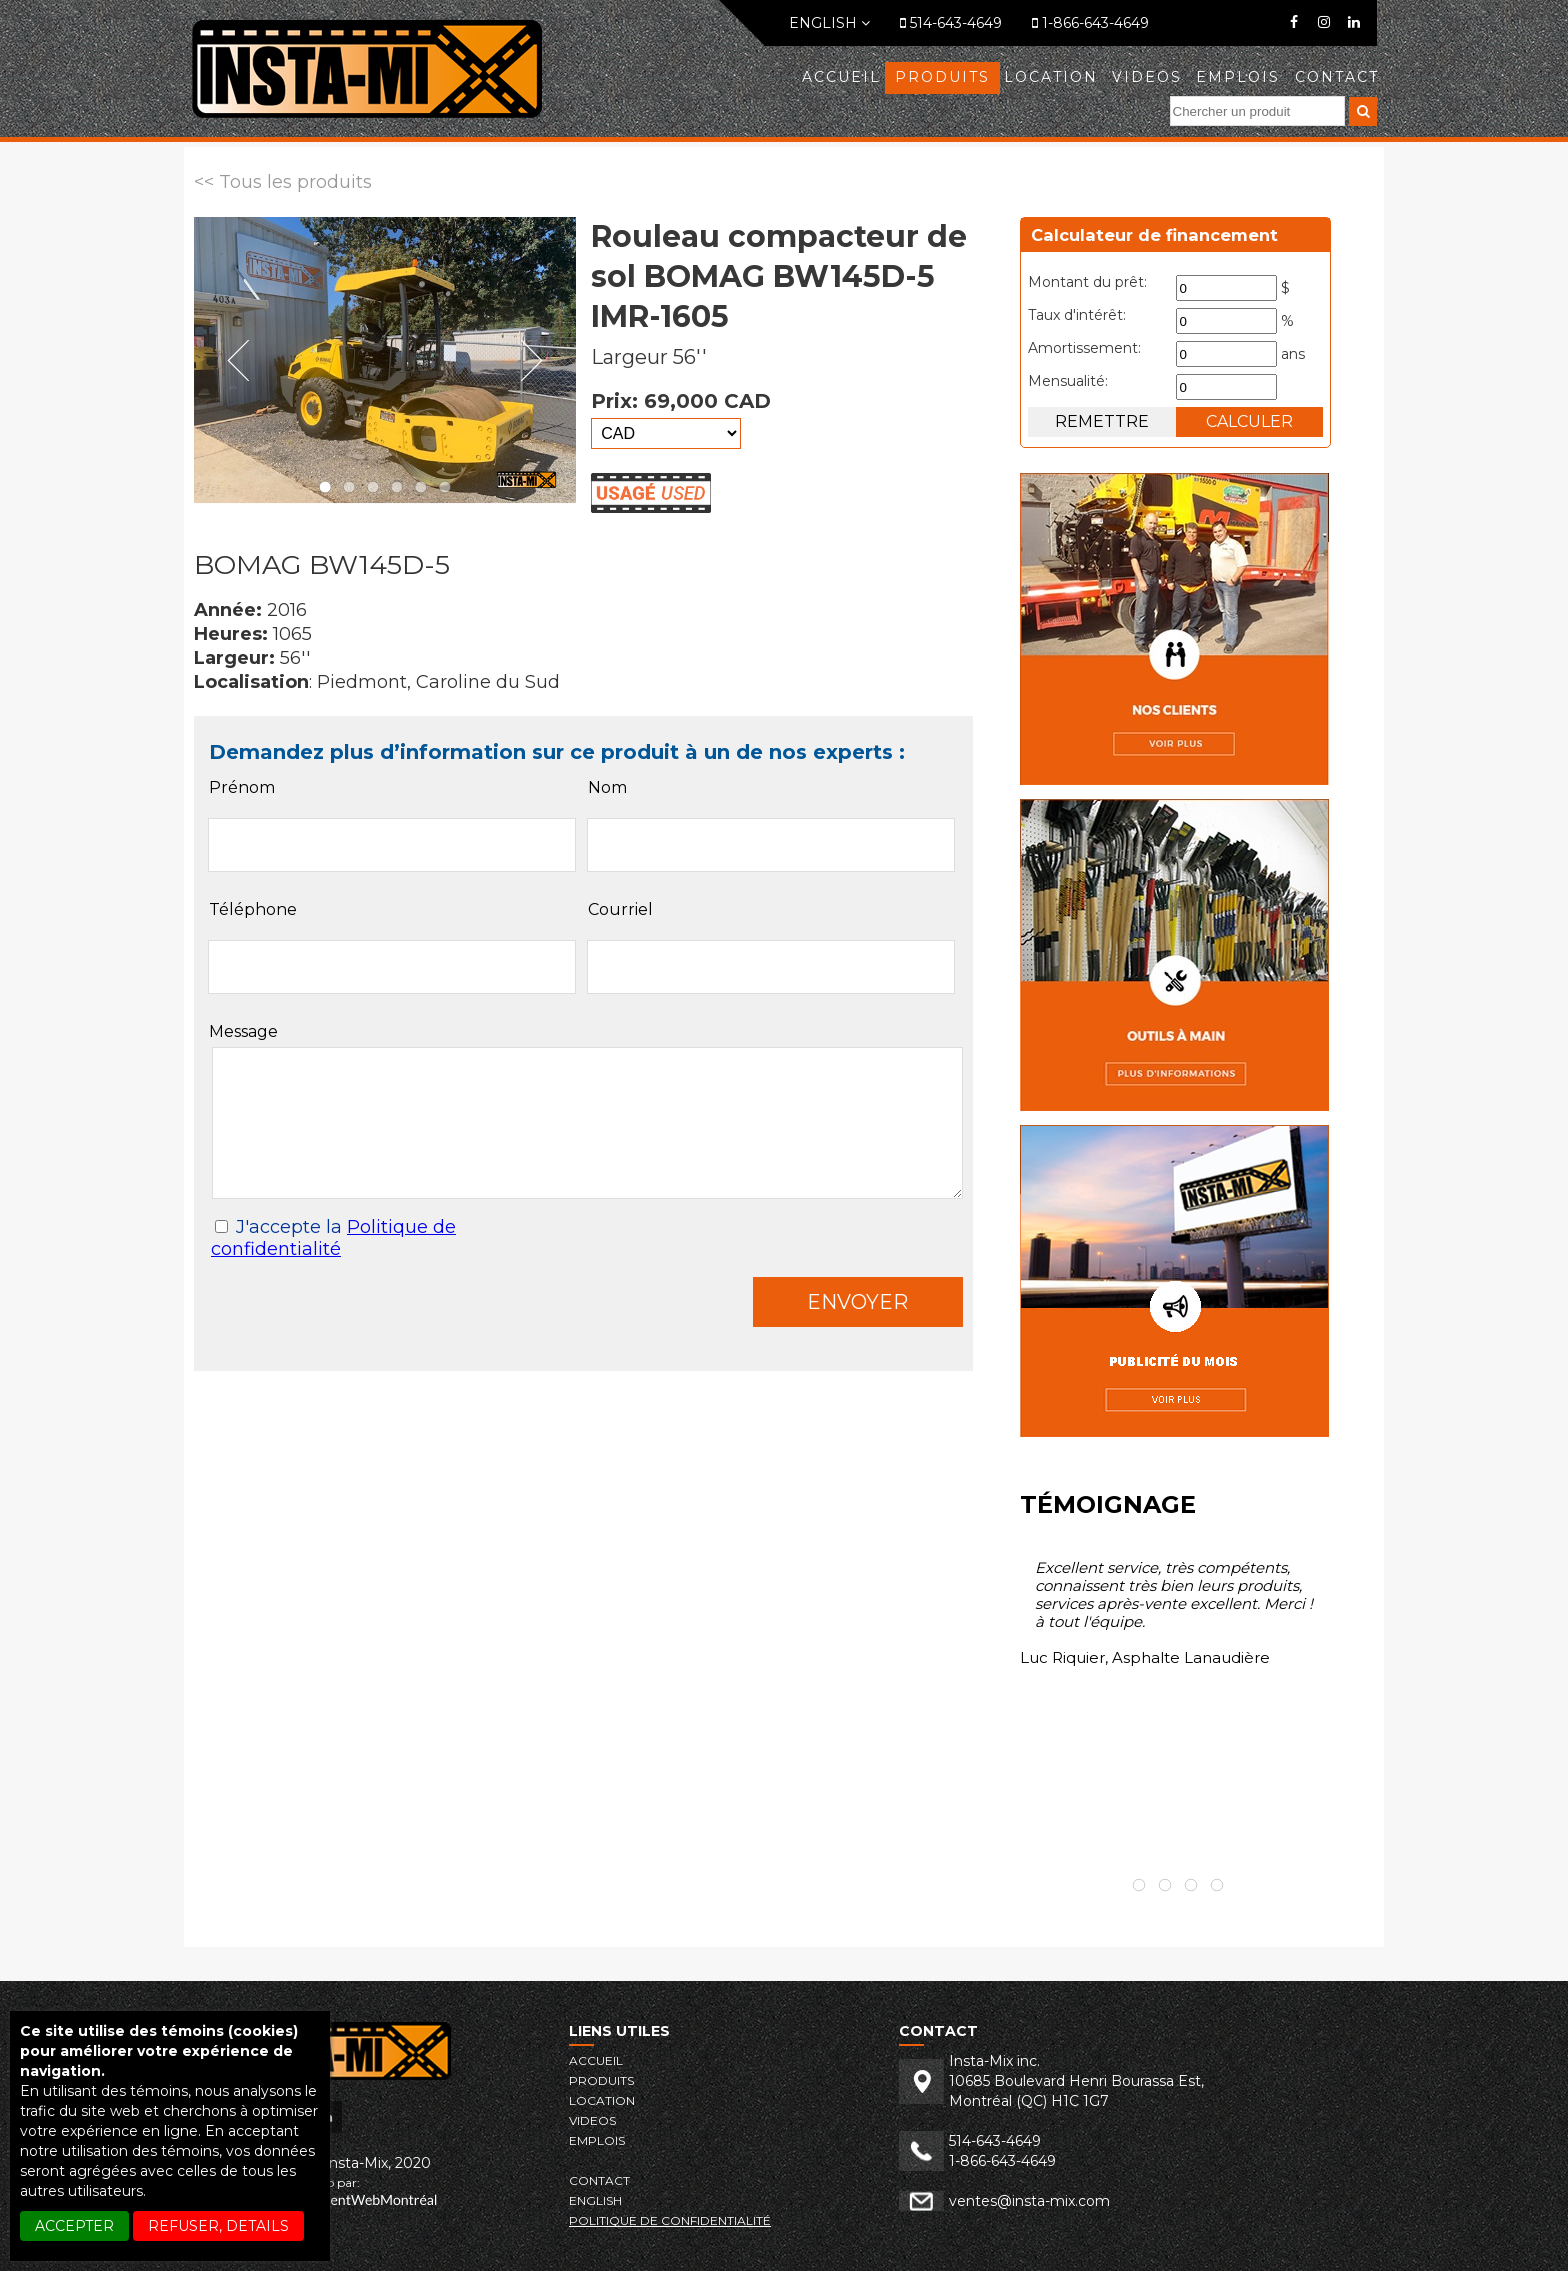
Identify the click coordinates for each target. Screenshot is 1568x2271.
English (829, 23)
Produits (942, 77)
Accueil (841, 77)
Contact (1337, 77)
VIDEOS (1147, 77)
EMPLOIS (1238, 77)
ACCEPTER (74, 2226)
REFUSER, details (218, 2226)
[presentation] (364, 1316)
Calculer (1249, 421)
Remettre (1102, 421)
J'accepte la (333, 1238)
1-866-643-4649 (1090, 23)
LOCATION (1051, 77)
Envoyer (857, 1302)
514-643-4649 (951, 23)
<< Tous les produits (283, 182)
